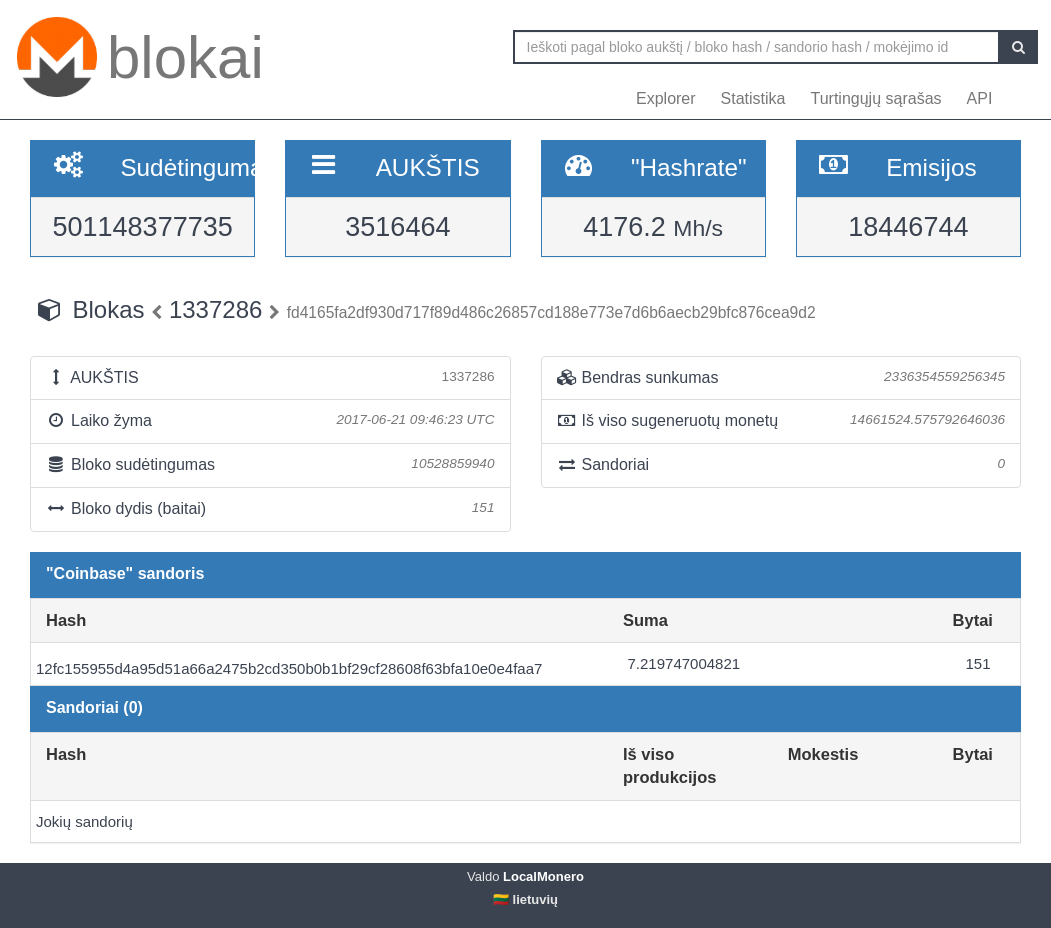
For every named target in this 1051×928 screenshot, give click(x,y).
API (980, 98)
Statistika (753, 98)
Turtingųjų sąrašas (876, 98)
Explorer (666, 98)
